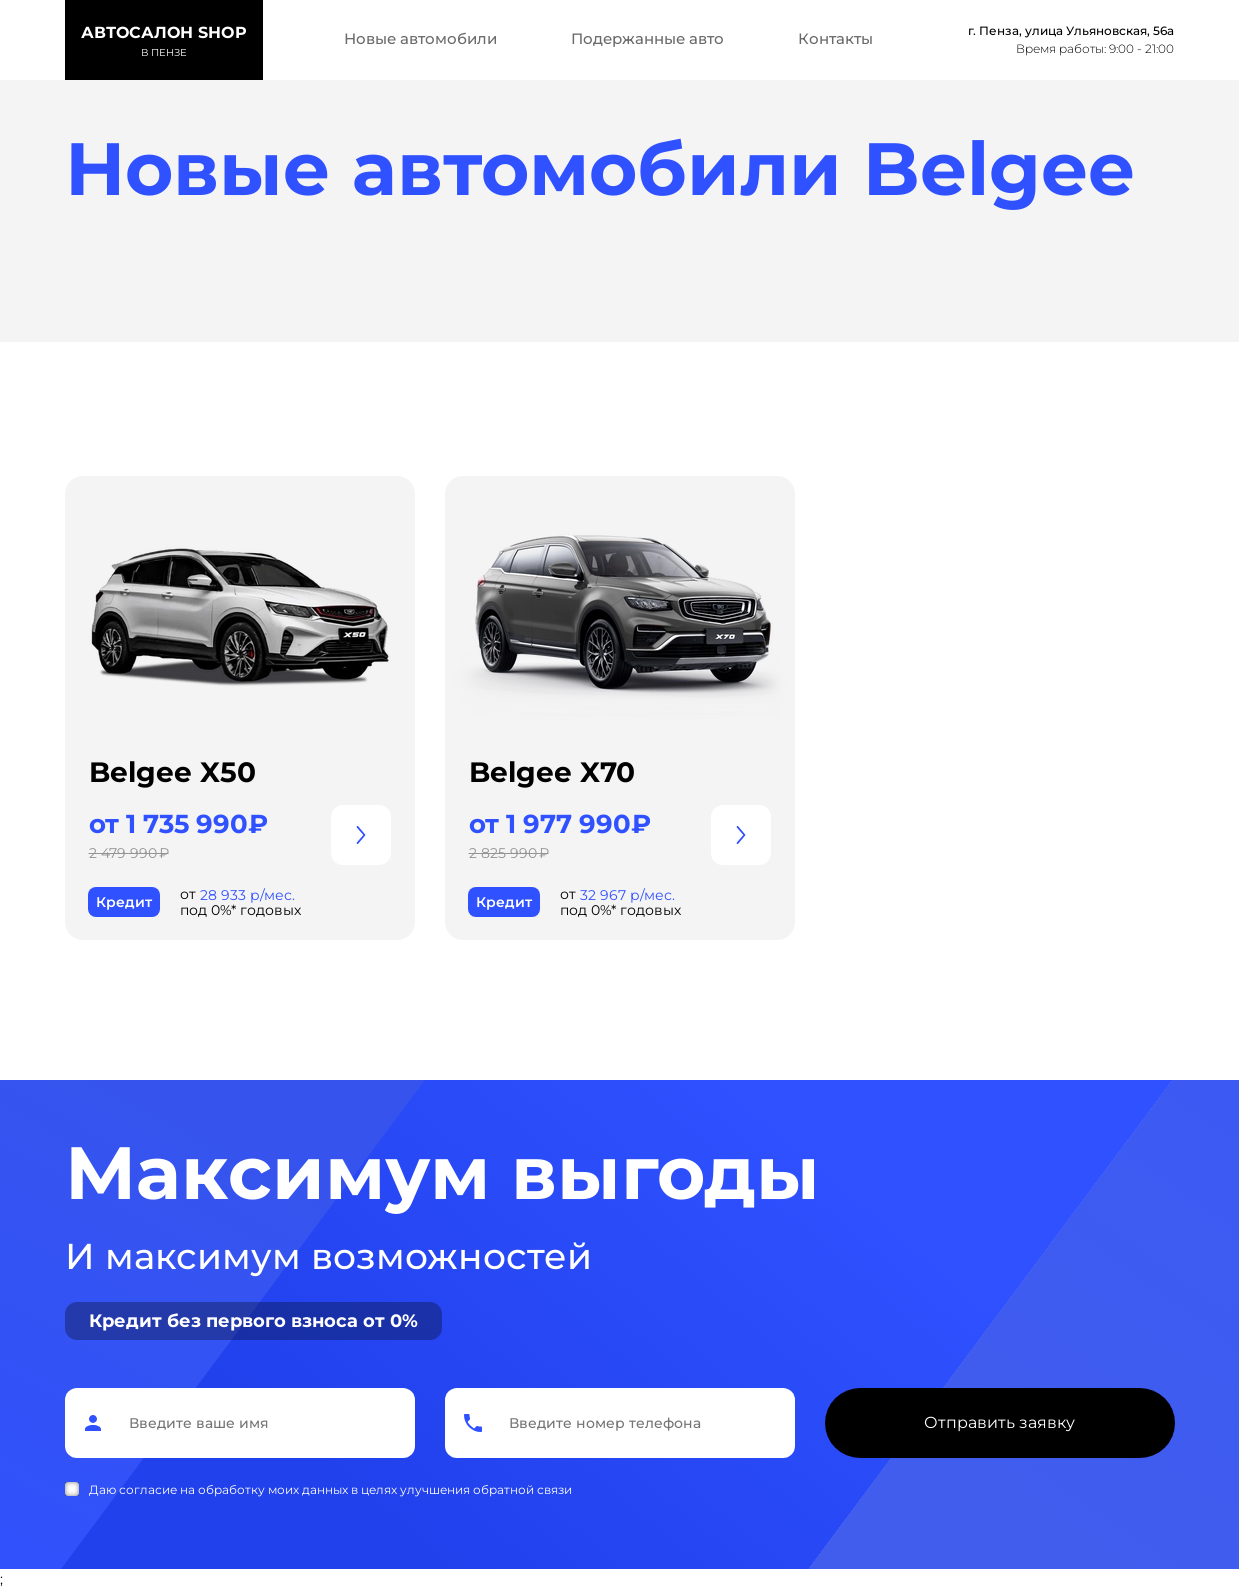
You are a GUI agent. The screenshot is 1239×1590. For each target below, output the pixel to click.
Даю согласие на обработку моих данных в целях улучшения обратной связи (330, 1489)
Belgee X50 (172, 772)
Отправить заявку (999, 1422)
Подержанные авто (647, 38)
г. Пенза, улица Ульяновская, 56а (1071, 30)
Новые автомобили (420, 38)
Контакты (835, 38)
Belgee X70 (552, 772)
